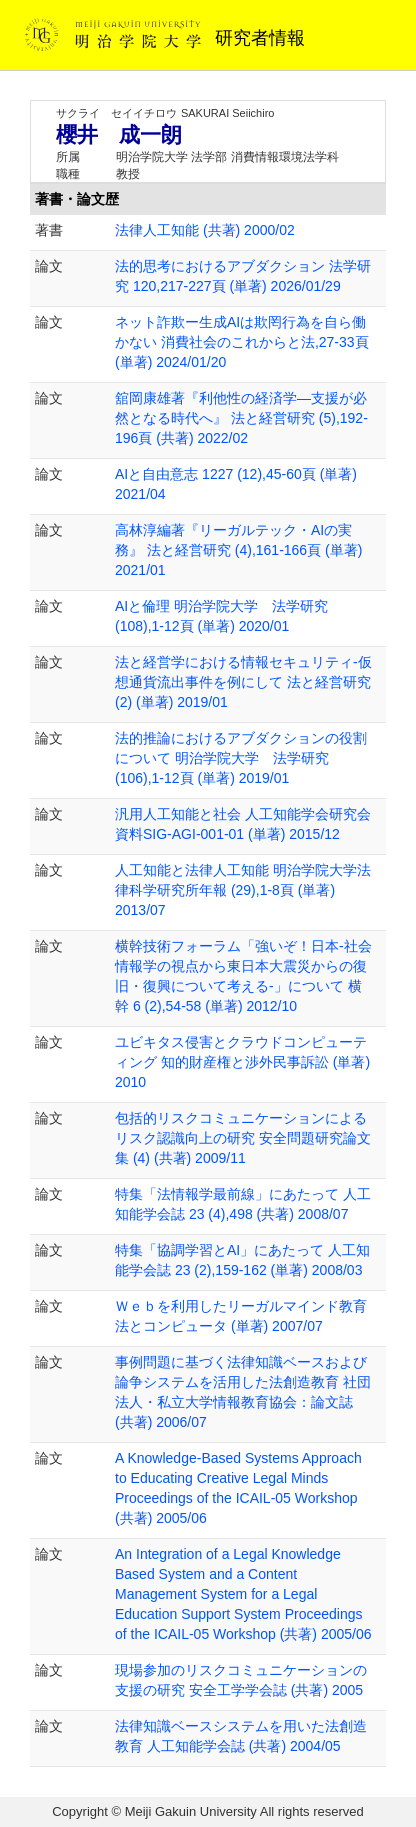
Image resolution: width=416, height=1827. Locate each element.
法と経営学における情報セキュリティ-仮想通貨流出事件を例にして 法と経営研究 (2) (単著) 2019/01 (243, 682)
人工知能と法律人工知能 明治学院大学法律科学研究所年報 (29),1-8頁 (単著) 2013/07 (243, 890)
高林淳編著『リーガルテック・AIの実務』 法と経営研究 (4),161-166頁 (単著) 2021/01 (238, 550)
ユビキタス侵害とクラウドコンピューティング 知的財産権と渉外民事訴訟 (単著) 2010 (242, 1062)
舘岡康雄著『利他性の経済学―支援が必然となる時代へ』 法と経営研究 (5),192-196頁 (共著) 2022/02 (241, 418)
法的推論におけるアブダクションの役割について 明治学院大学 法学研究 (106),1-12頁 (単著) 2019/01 (241, 758)
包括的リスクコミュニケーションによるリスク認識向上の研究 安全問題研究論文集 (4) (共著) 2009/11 (243, 1138)
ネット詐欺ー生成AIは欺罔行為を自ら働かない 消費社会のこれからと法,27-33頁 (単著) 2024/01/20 (242, 342)
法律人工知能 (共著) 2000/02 (205, 230)
